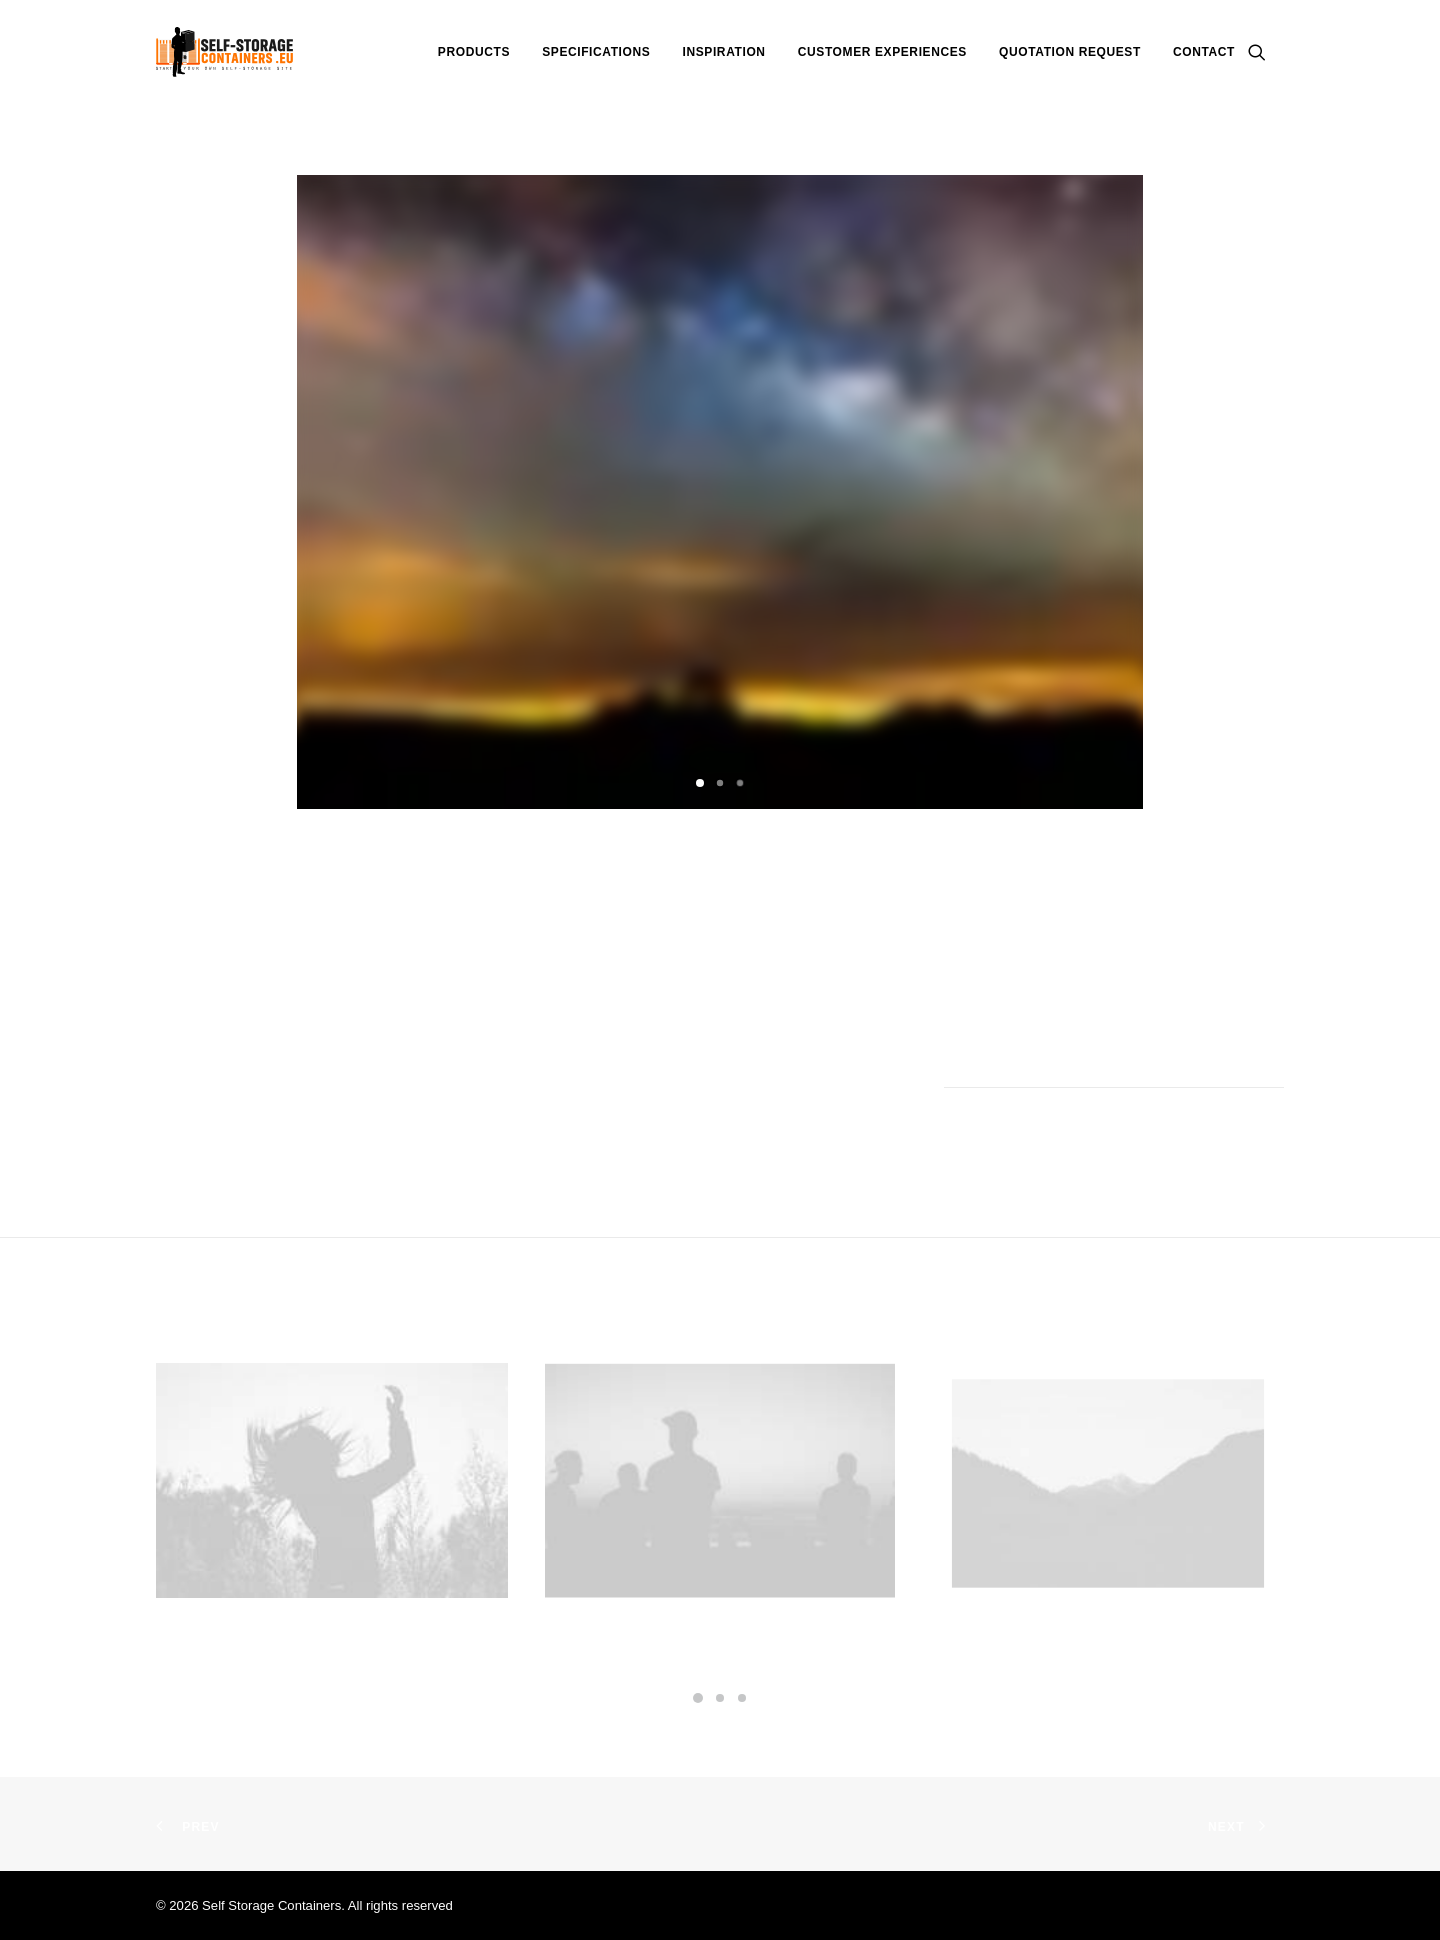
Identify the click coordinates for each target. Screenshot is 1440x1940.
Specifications (596, 52)
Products (474, 52)
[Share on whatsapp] (1187, 1128)
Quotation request (1070, 52)
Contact (1204, 52)
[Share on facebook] (1057, 1128)
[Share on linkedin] (1161, 1128)
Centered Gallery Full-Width (720, 1597)
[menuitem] (474, 52)
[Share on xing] (1239, 1128)
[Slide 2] (720, 783)
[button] (1266, 52)
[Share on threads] (1109, 1128)
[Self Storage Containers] (224, 52)
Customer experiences (882, 52)
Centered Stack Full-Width (332, 1628)
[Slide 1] (700, 783)
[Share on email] (1265, 1128)
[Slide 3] (740, 783)
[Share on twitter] (1083, 1128)
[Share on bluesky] (1213, 1128)
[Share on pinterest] (1135, 1128)
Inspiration (724, 52)
